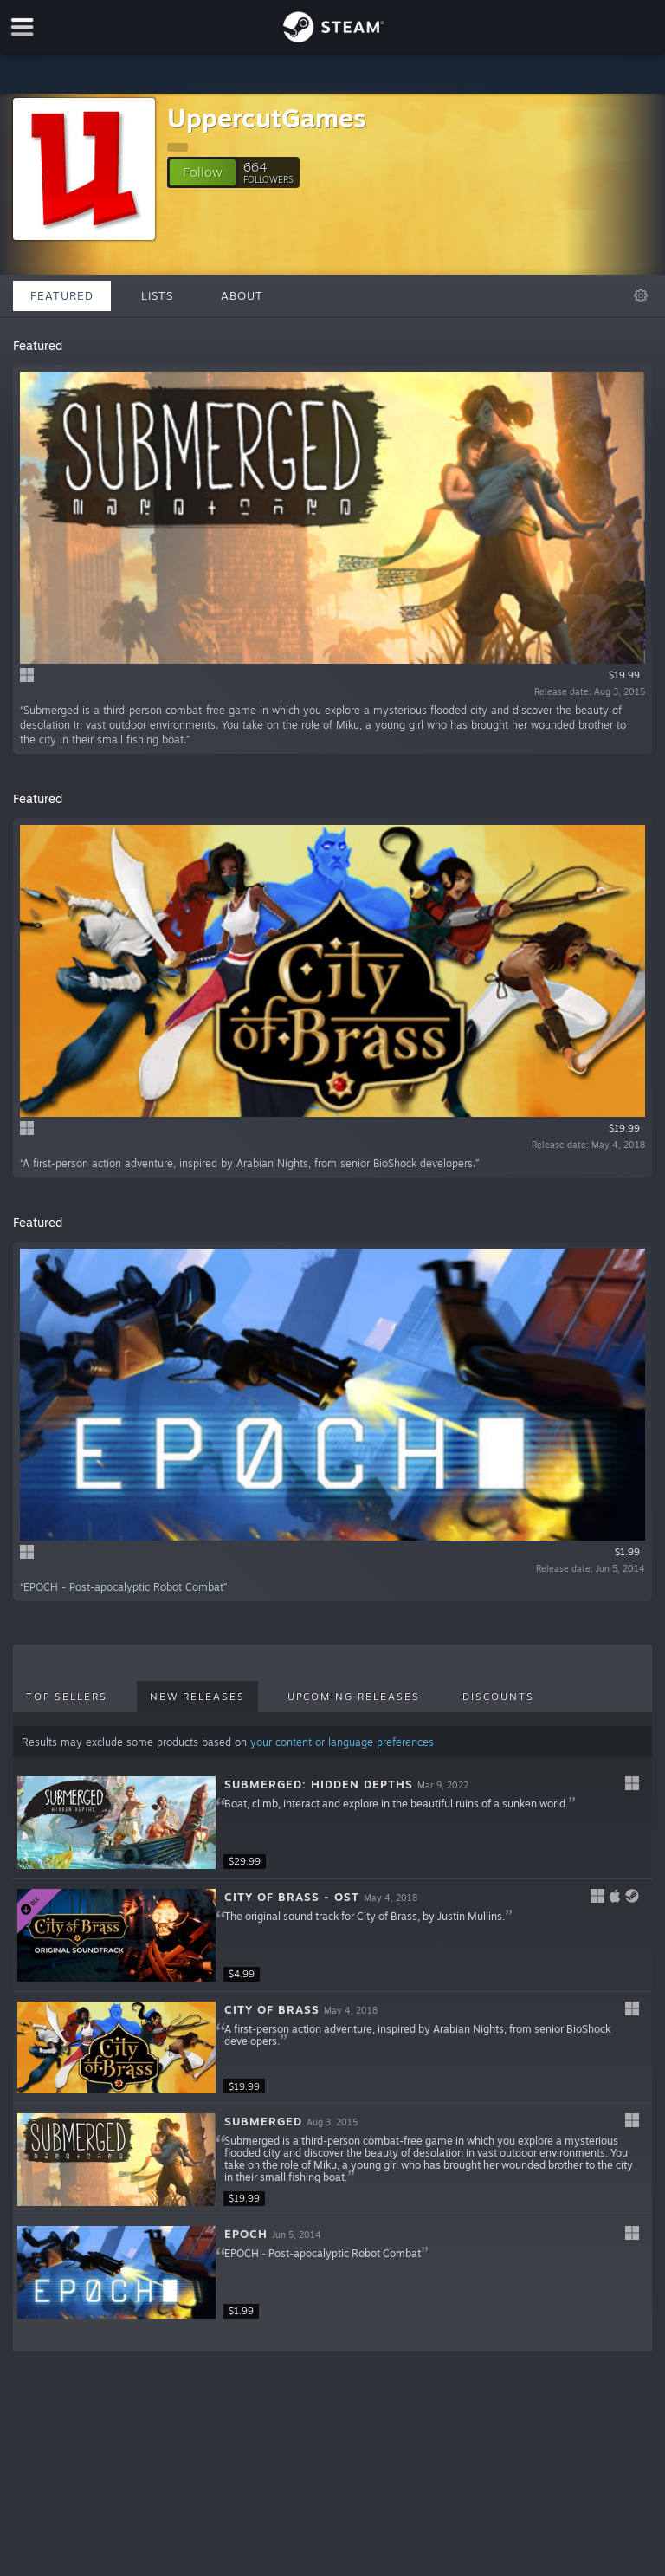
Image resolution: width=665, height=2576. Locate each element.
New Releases (197, 1696)
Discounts (498, 1696)
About (242, 295)
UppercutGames (266, 117)
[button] (202, 172)
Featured (62, 295)
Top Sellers (66, 1696)
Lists (157, 295)
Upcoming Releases (353, 1696)
